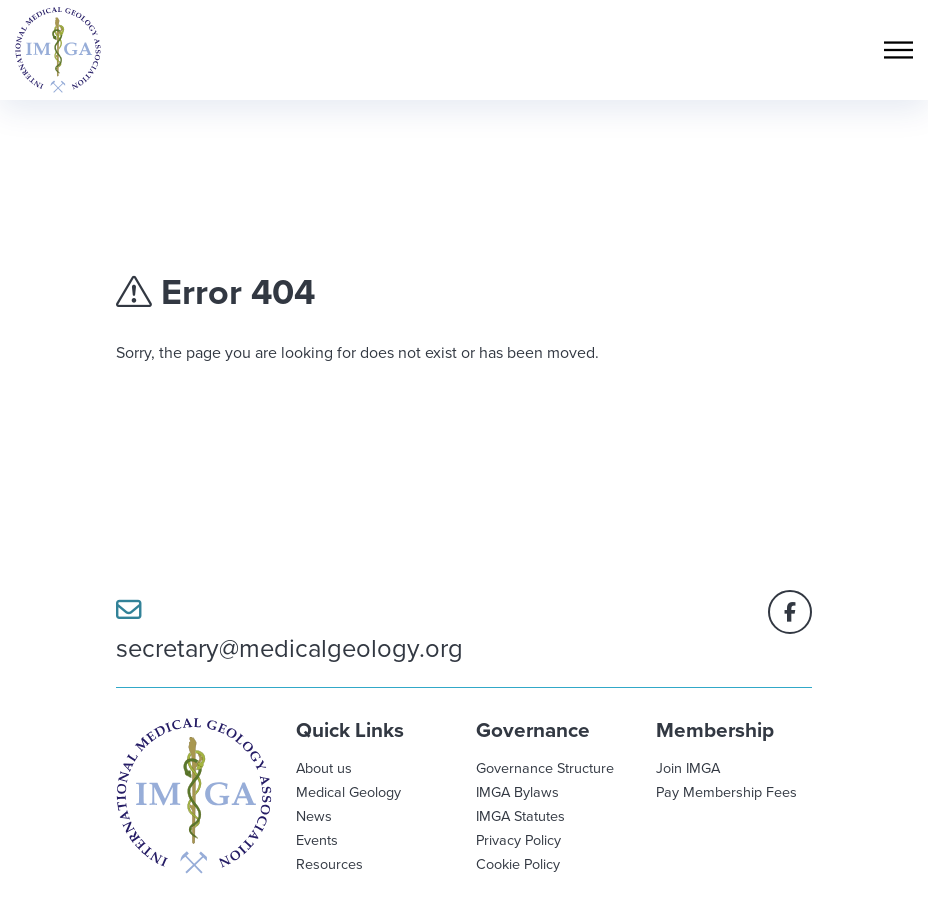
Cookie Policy (518, 863)
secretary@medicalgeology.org (289, 631)
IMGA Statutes (520, 815)
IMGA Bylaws (517, 791)
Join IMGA (688, 767)
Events (317, 839)
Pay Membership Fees (726, 791)
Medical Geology (348, 791)
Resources (329, 863)
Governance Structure (545, 767)
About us (324, 767)
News (314, 815)
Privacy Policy (518, 839)
